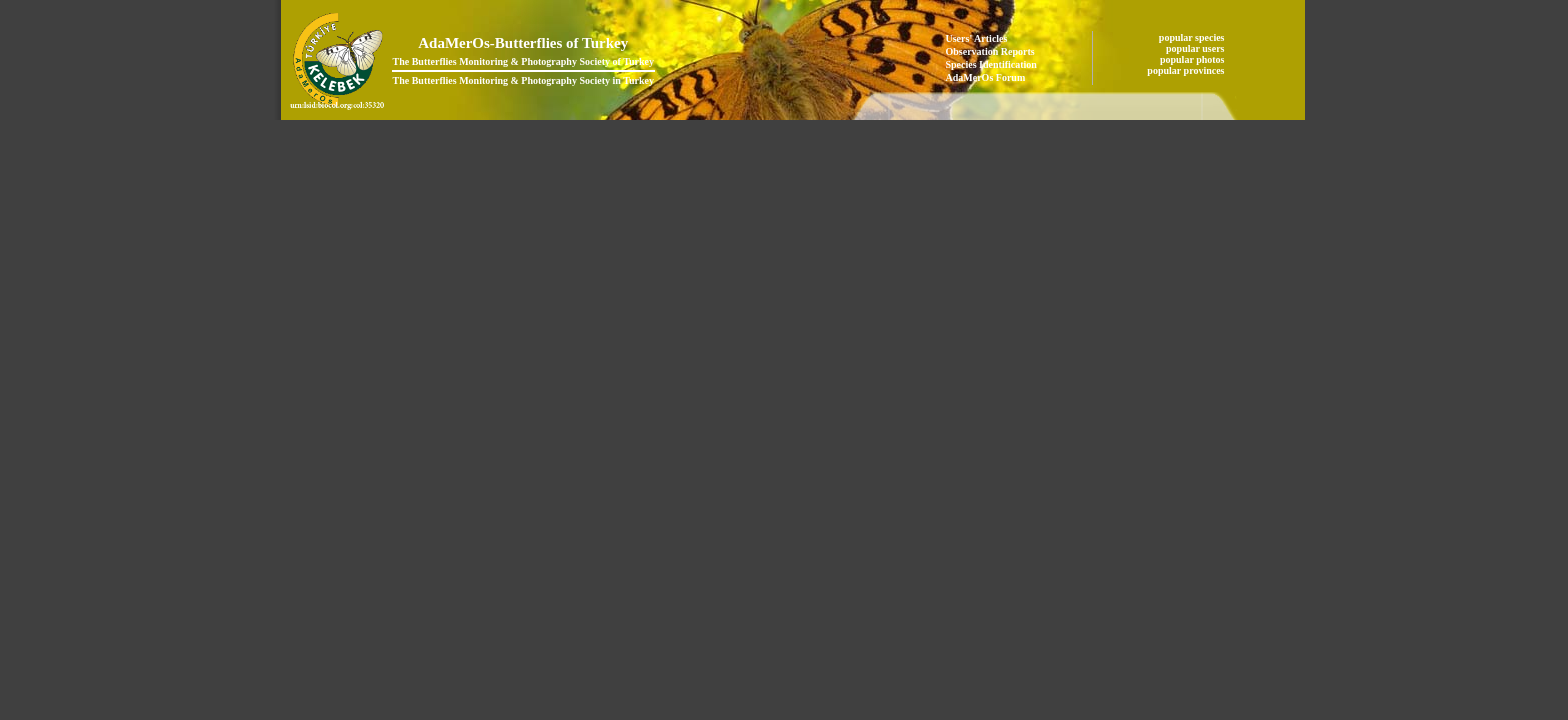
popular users (1196, 48)
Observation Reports (990, 51)
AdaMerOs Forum (986, 77)
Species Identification (991, 64)
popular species (1193, 37)
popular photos (1193, 59)
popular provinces (1187, 70)
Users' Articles (977, 38)
